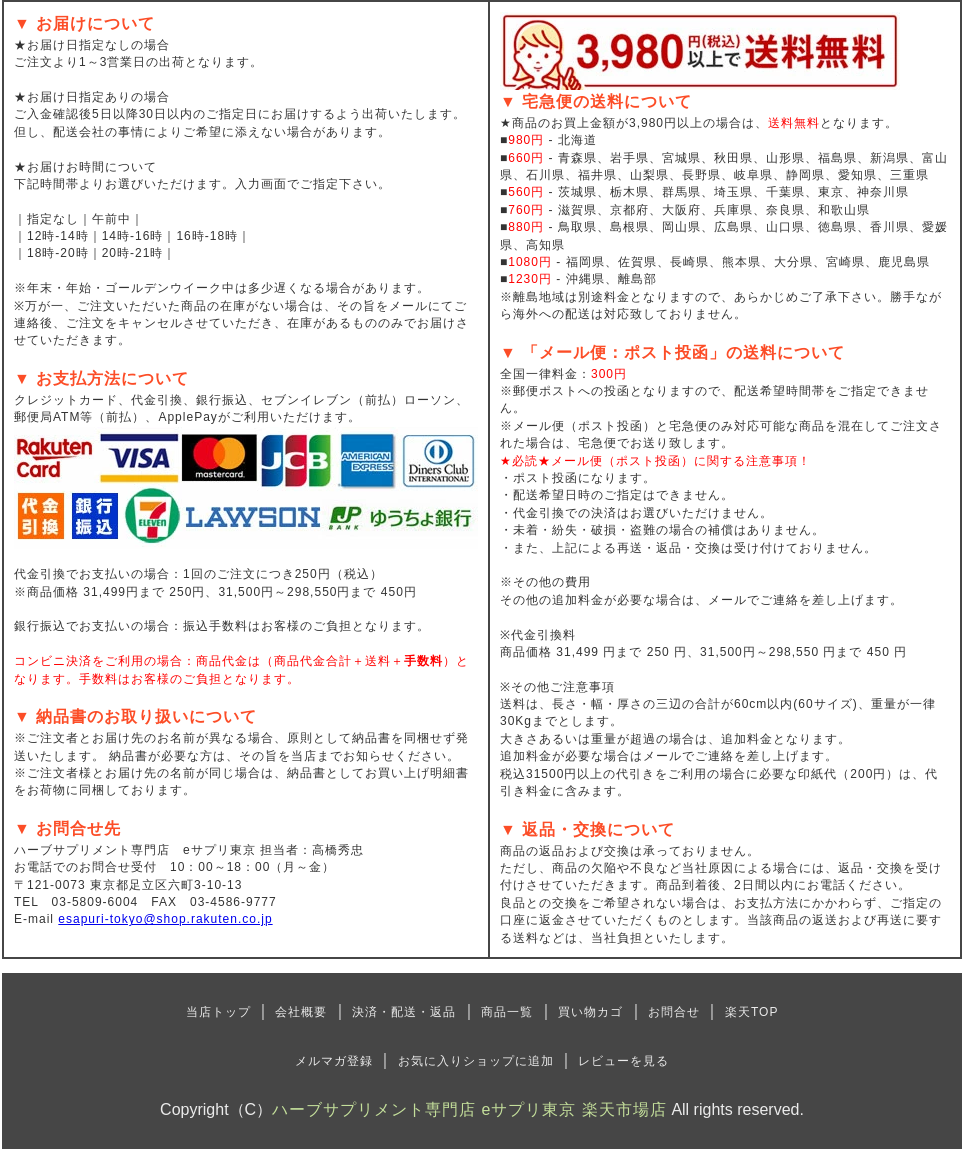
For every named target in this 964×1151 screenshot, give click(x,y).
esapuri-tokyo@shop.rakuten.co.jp (165, 919)
